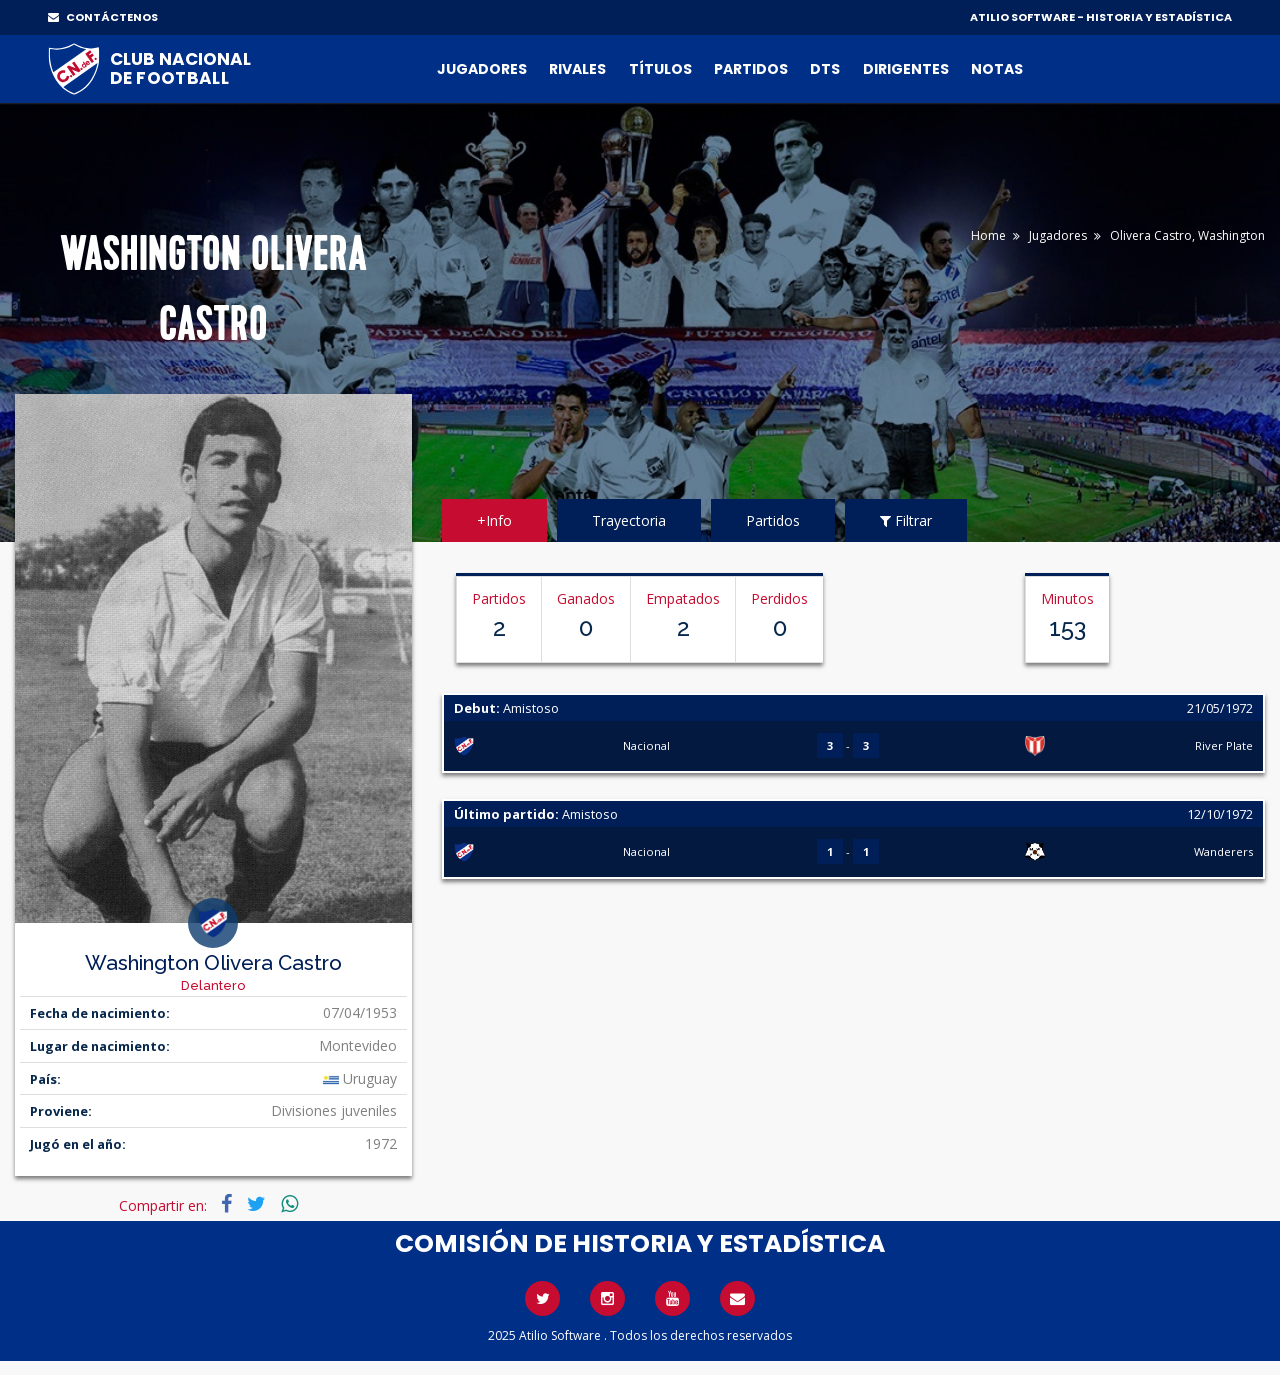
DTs (825, 69)
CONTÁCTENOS (103, 17)
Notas (997, 69)
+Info (494, 520)
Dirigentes (906, 69)
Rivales (577, 69)
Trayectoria (629, 520)
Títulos (660, 69)
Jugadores (482, 69)
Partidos (751, 69)
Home (988, 235)
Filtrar (906, 520)
